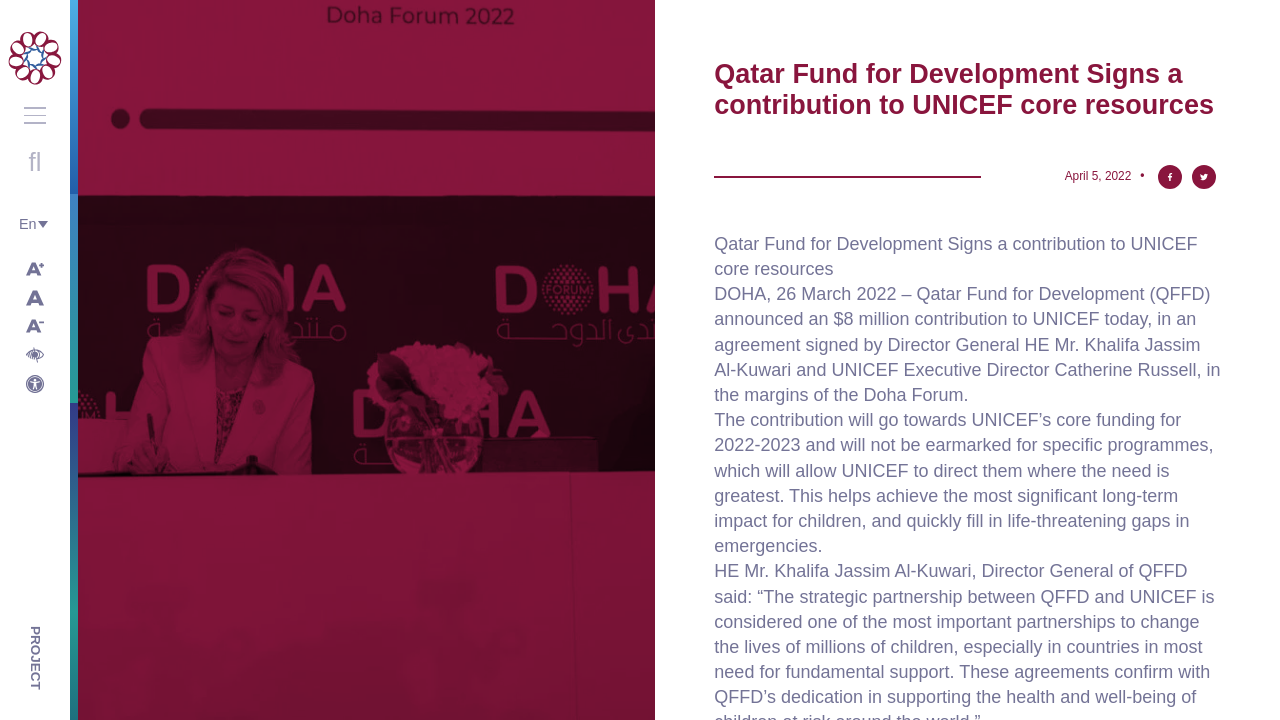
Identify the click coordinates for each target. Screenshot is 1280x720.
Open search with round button (35, 162)
